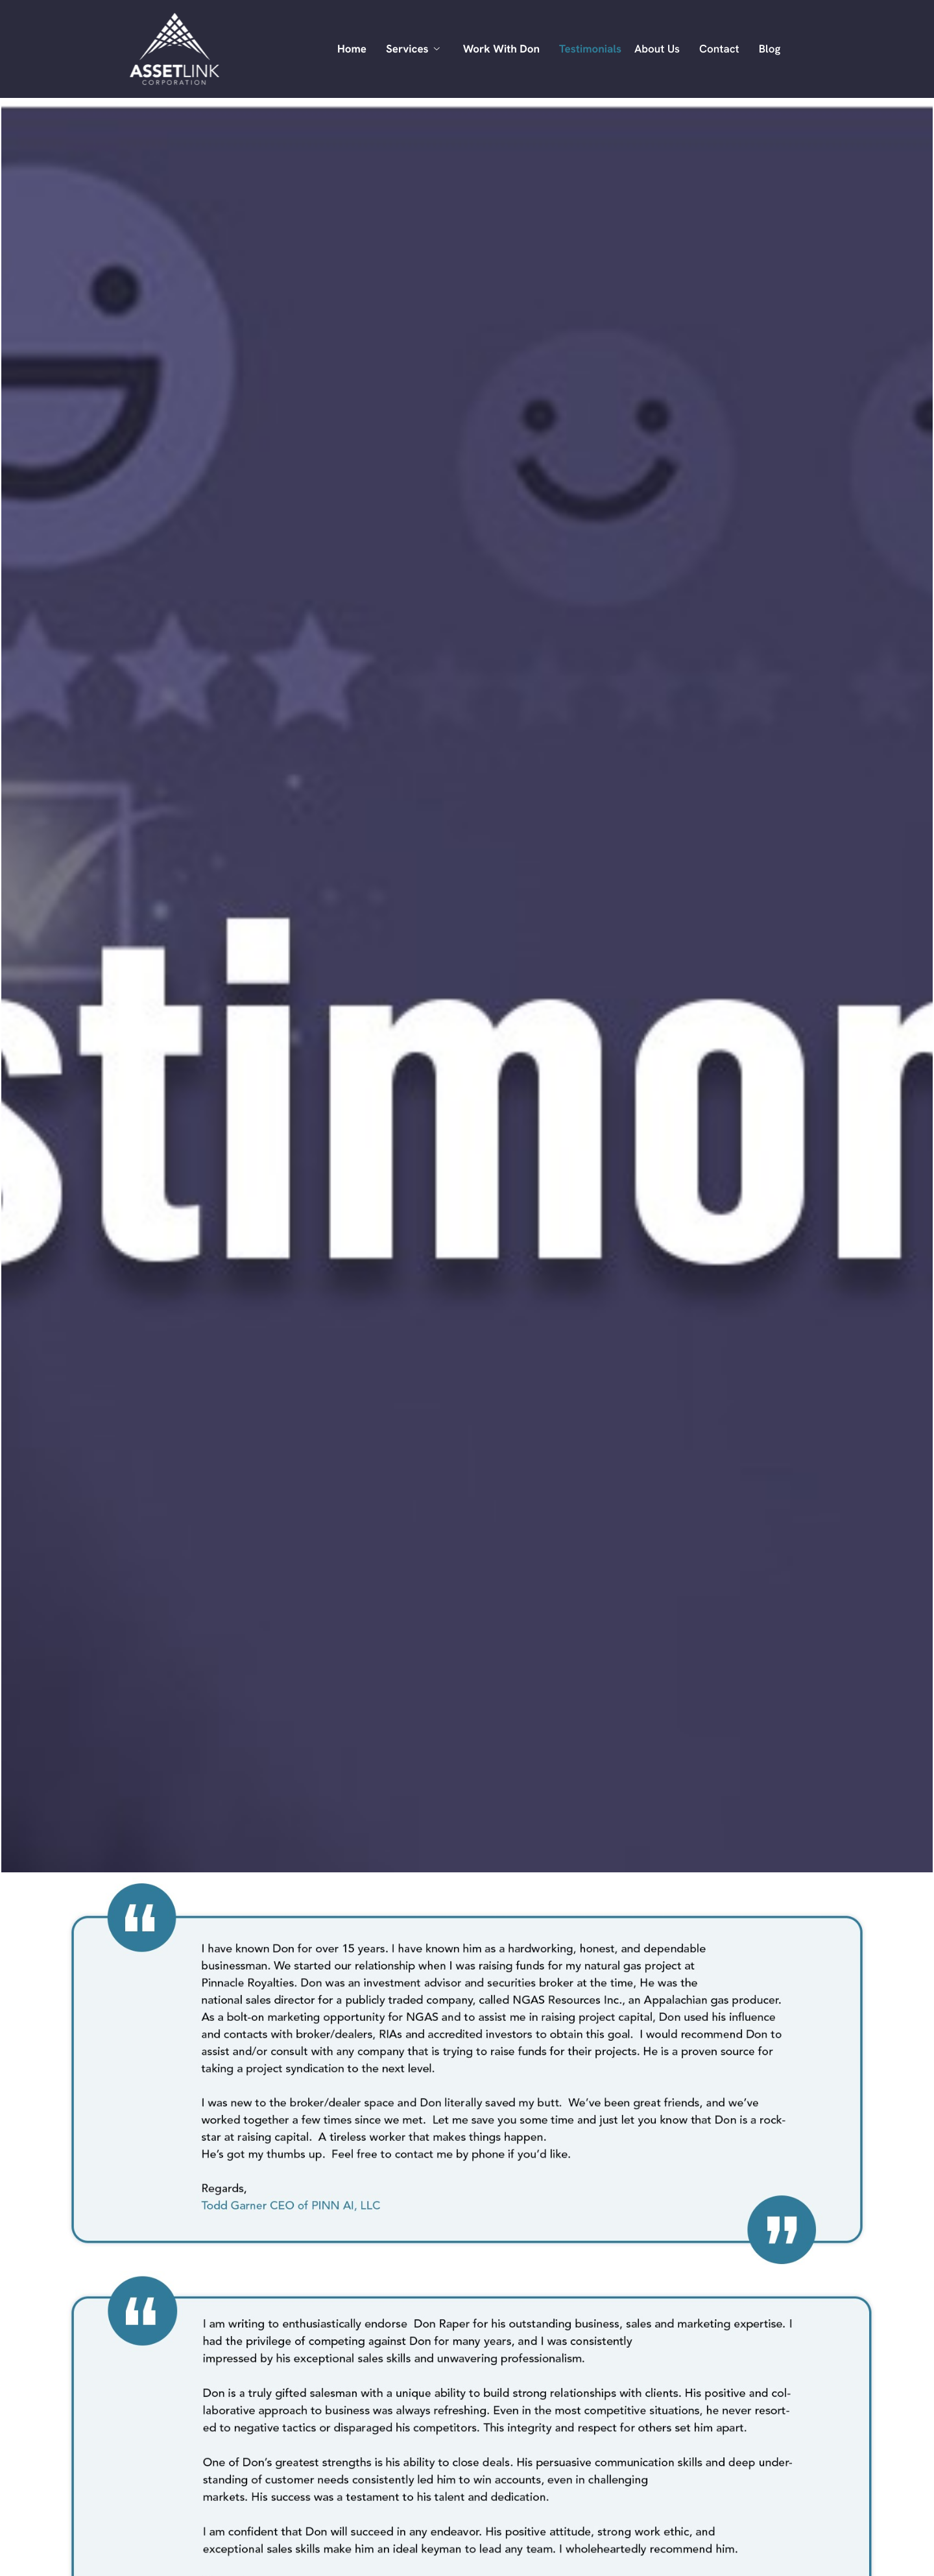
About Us (657, 49)
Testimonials (590, 49)
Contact (719, 49)
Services (413, 49)
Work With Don (501, 49)
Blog (770, 49)
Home (351, 49)
